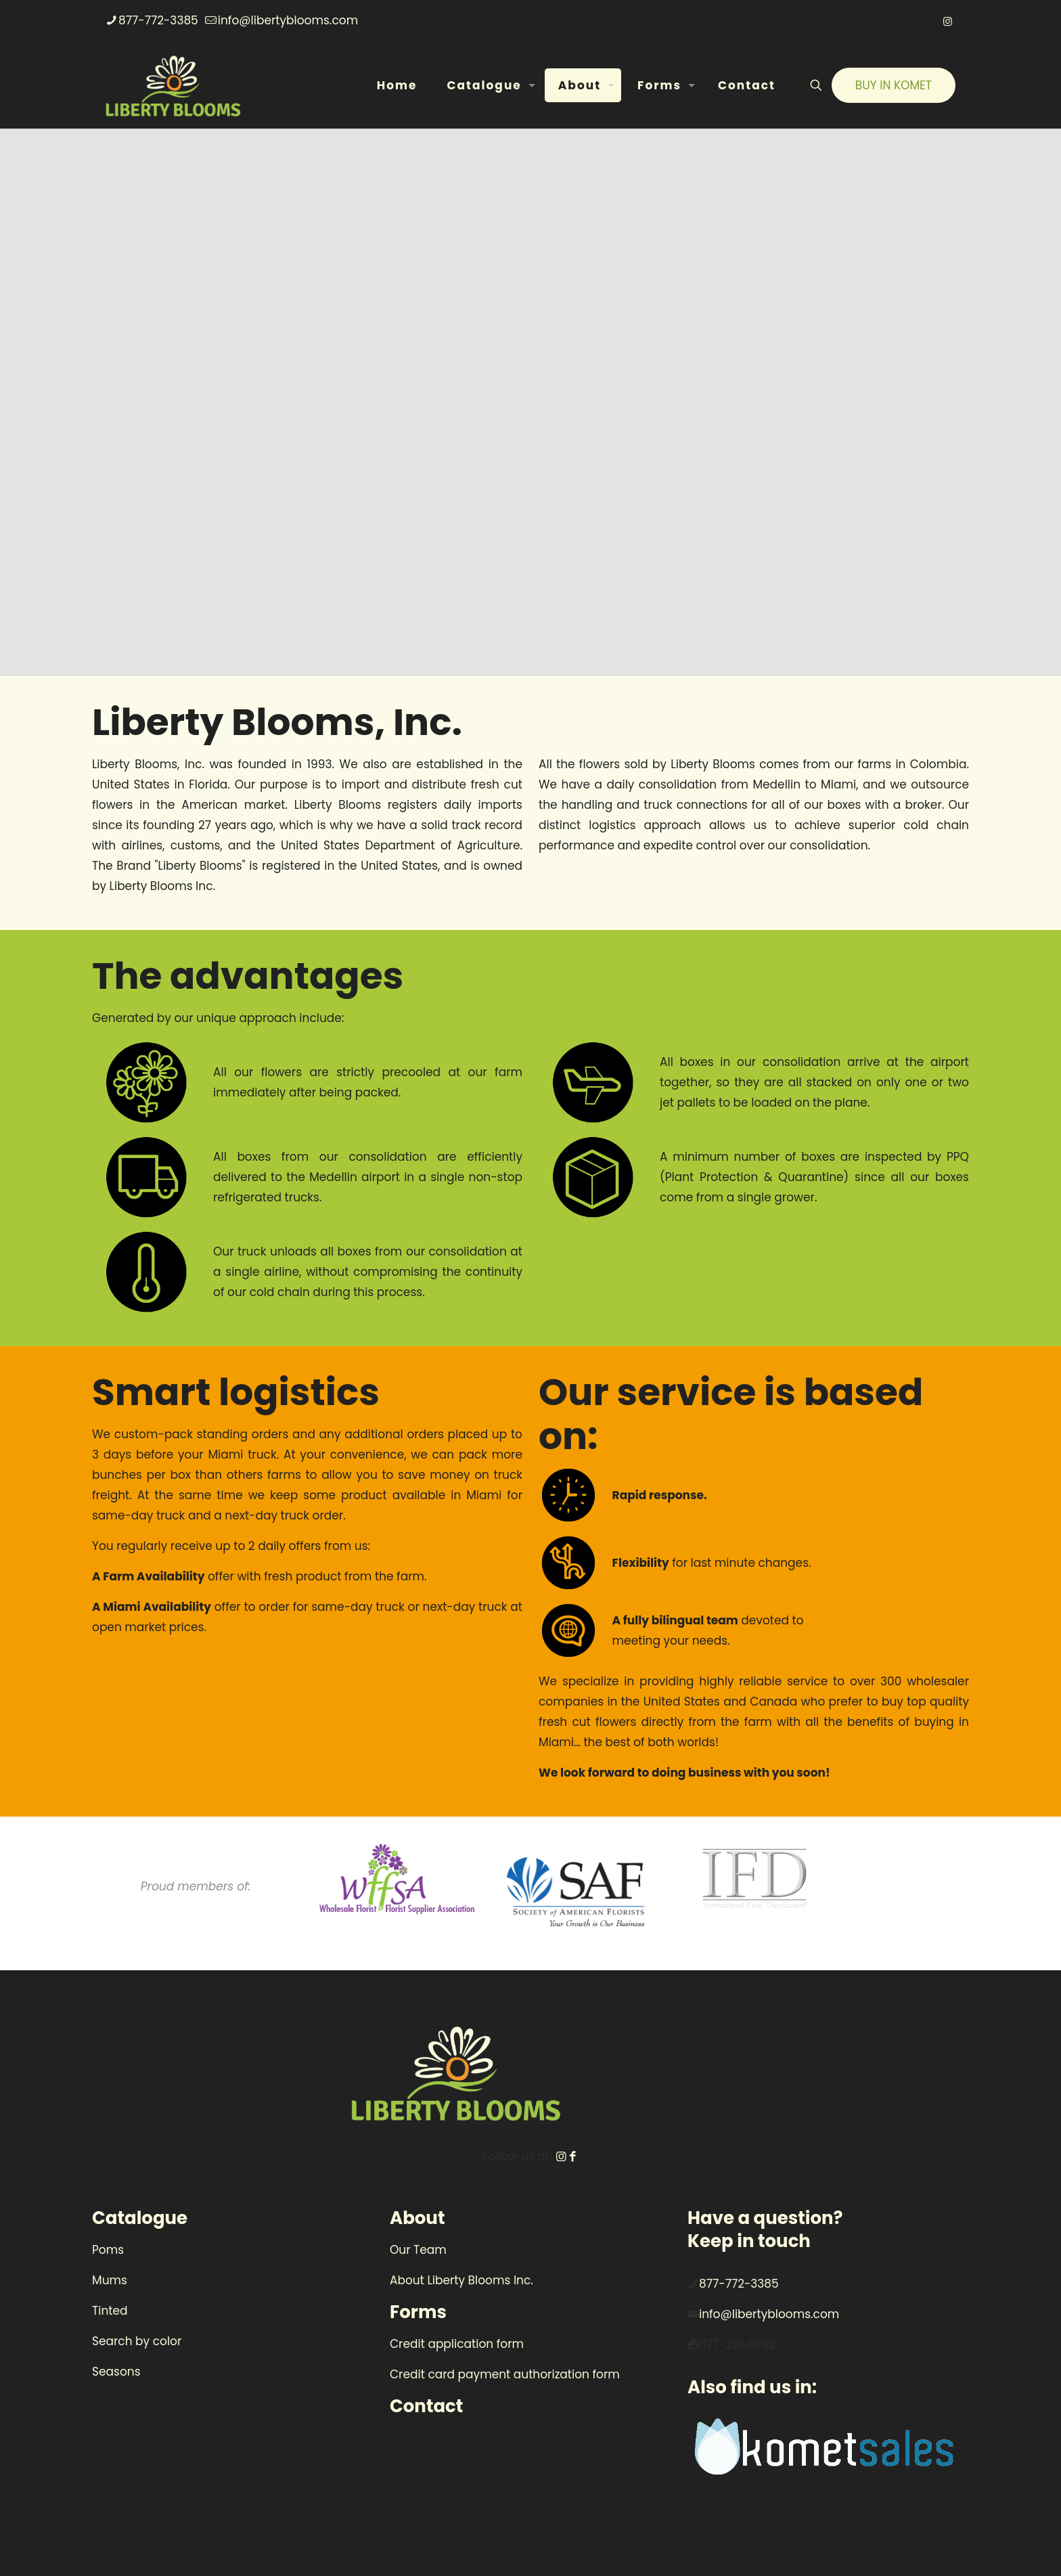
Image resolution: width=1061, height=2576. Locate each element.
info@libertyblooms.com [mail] (288, 20)
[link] (396, 1879)
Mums (109, 2280)
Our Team (418, 2250)
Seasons (116, 2371)
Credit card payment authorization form (505, 2374)
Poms (108, 2250)
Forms (418, 2312)
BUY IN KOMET (893, 85)
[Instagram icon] (948, 21)
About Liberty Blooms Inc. (461, 2280)
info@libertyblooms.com (769, 2314)
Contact (426, 2406)
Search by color (136, 2341)
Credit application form (457, 2344)
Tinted (109, 2311)
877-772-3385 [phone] (158, 20)
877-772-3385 (739, 2283)
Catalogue (139, 2218)
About (417, 2218)
